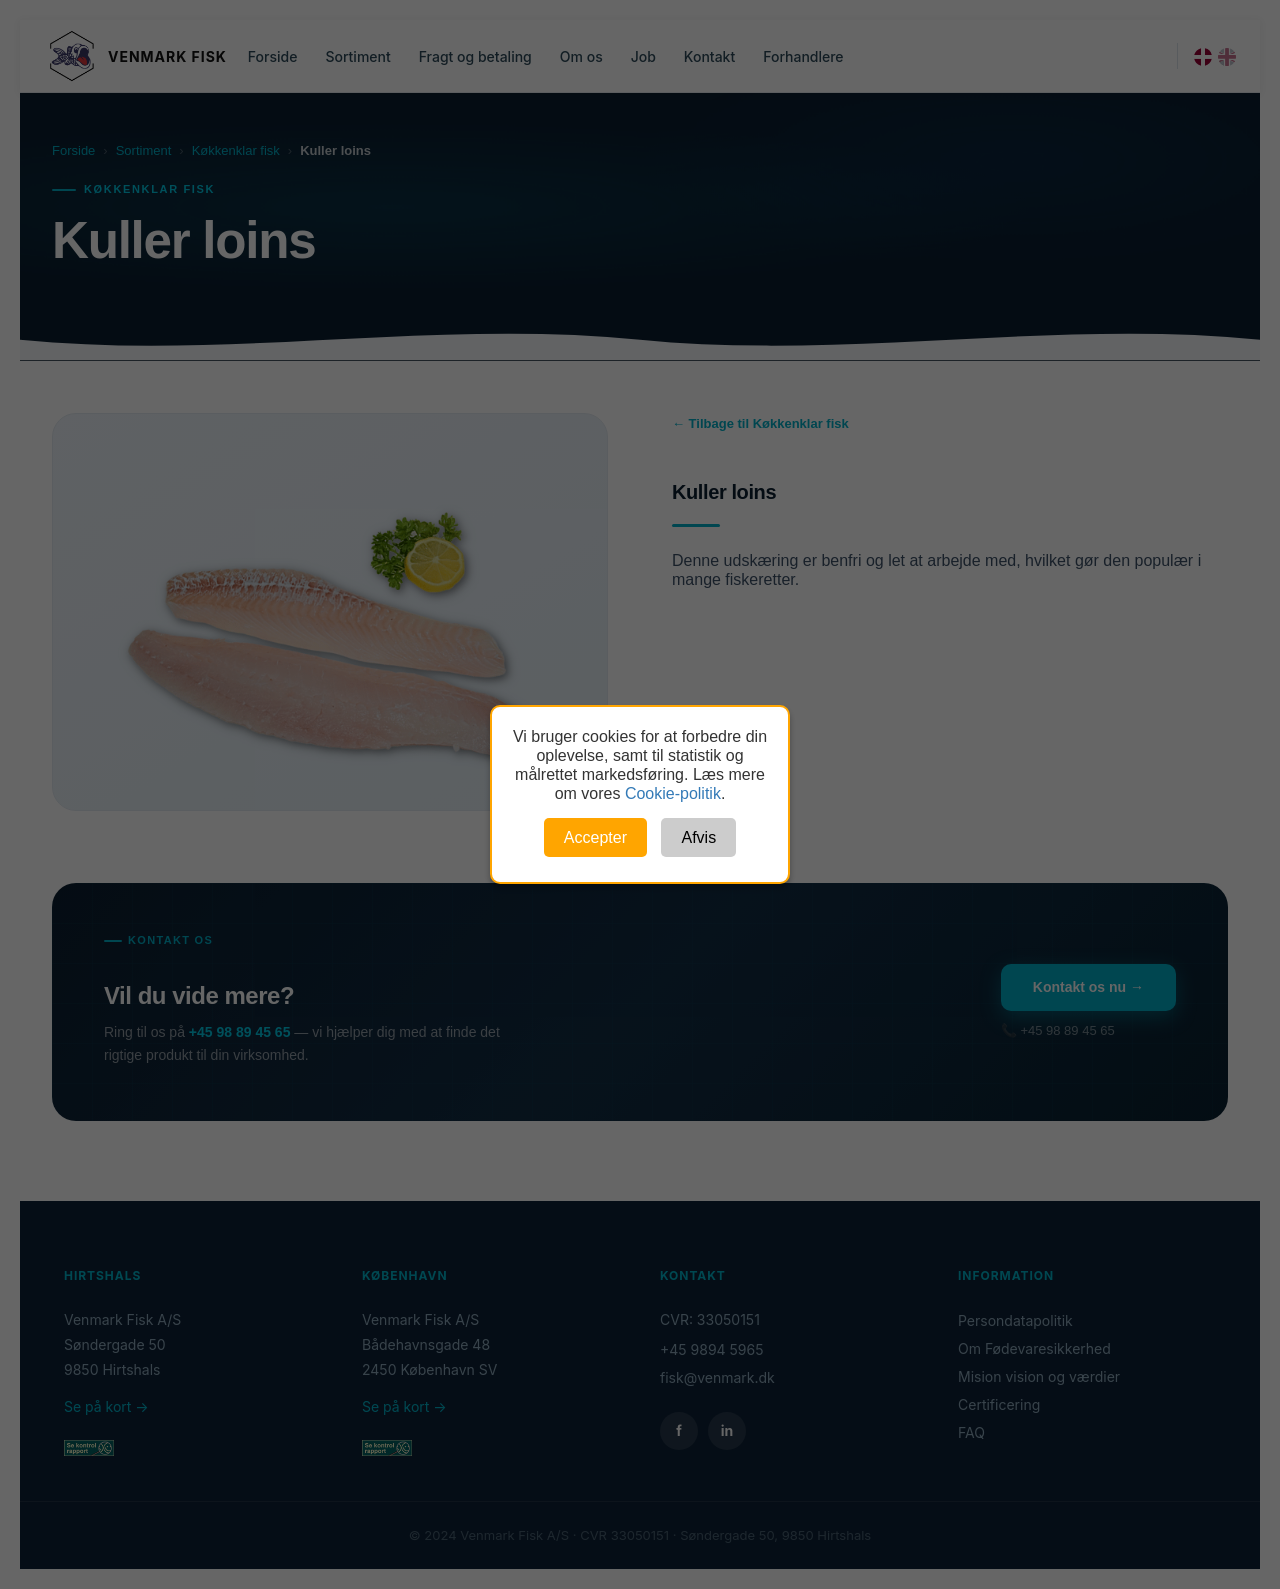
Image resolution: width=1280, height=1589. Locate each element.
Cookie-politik (673, 793)
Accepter (595, 837)
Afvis (698, 837)
